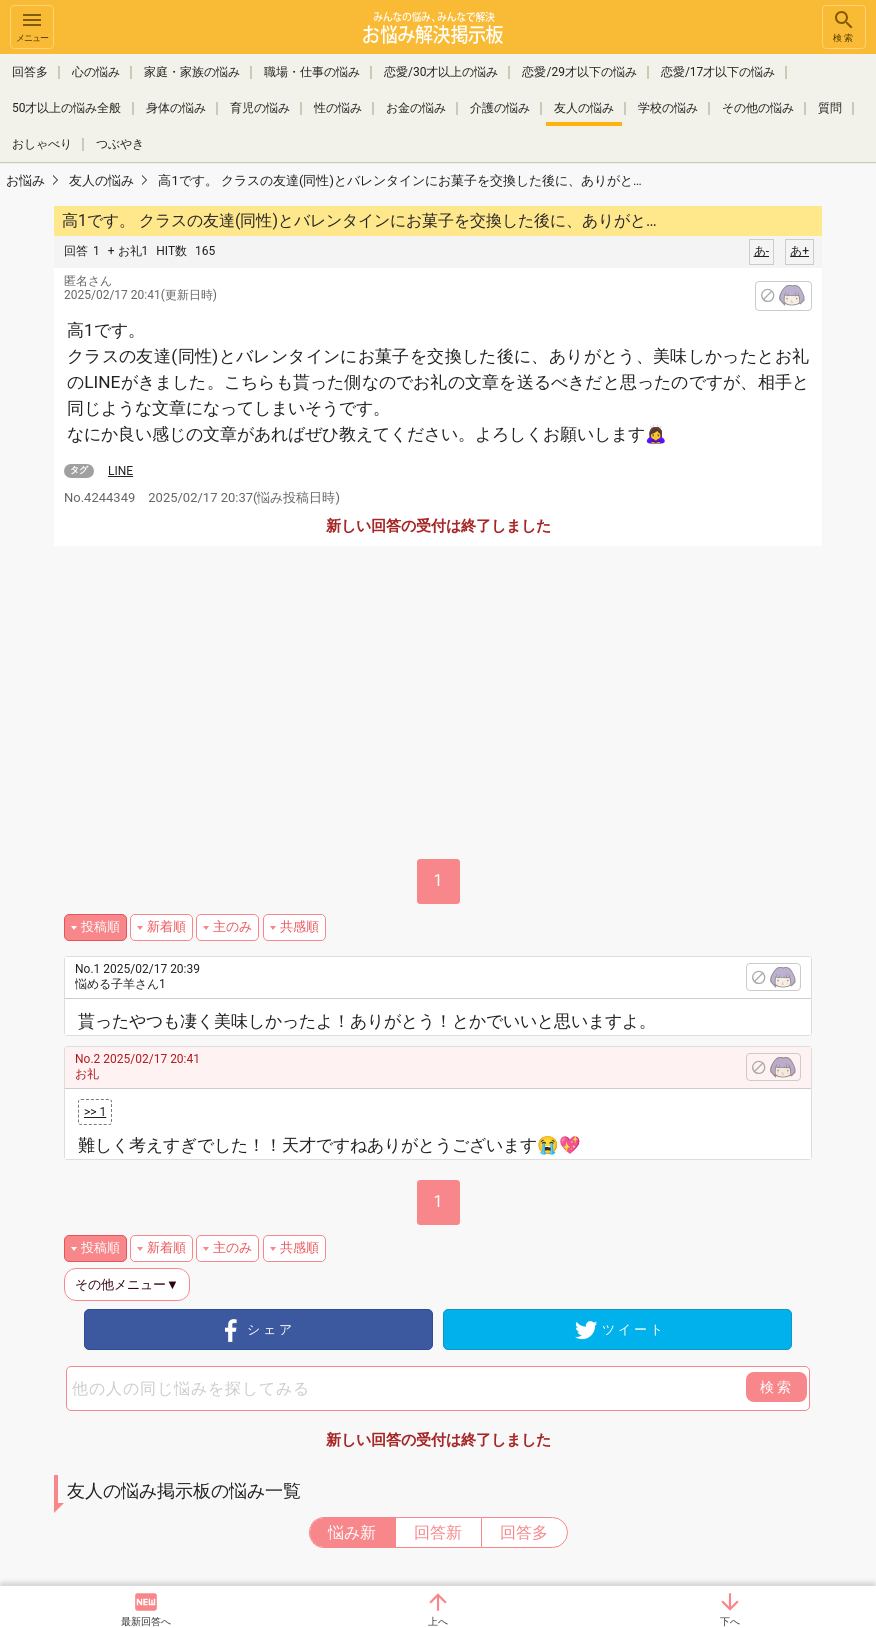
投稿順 (100, 926)
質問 (830, 108)
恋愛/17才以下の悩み (718, 72)
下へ (730, 1621)
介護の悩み (500, 108)
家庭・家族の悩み (192, 72)
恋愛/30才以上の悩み (441, 72)
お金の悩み (416, 108)
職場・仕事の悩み (312, 72)
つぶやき (120, 144)
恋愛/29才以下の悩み (579, 72)
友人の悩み (584, 108)
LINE (120, 471)
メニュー (32, 25)
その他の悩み (758, 108)
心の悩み (96, 72)
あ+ (799, 251)
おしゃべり (42, 144)
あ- (761, 251)
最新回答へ (146, 1621)
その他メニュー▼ (127, 1284)
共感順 (299, 926)
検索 (844, 25)
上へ (438, 1621)
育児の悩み (260, 108)
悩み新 (352, 1532)
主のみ (232, 926)
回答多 (30, 72)
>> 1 (95, 1112)
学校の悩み (668, 108)
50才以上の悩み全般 (67, 108)
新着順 (166, 926)
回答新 (438, 1532)
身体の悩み (176, 108)
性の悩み (338, 108)
